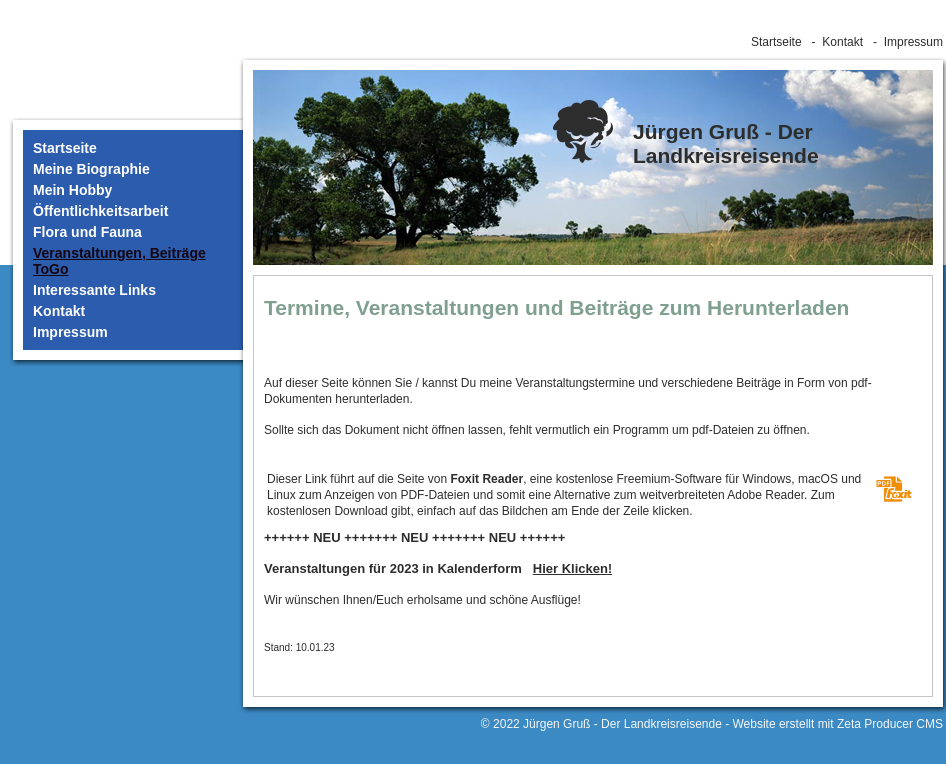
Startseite (776, 42)
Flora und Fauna (87, 232)
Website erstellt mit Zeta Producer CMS (837, 724)
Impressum (913, 42)
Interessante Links (94, 290)
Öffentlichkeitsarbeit (100, 211)
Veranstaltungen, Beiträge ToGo (119, 261)
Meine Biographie (91, 169)
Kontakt (842, 42)
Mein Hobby (72, 190)
